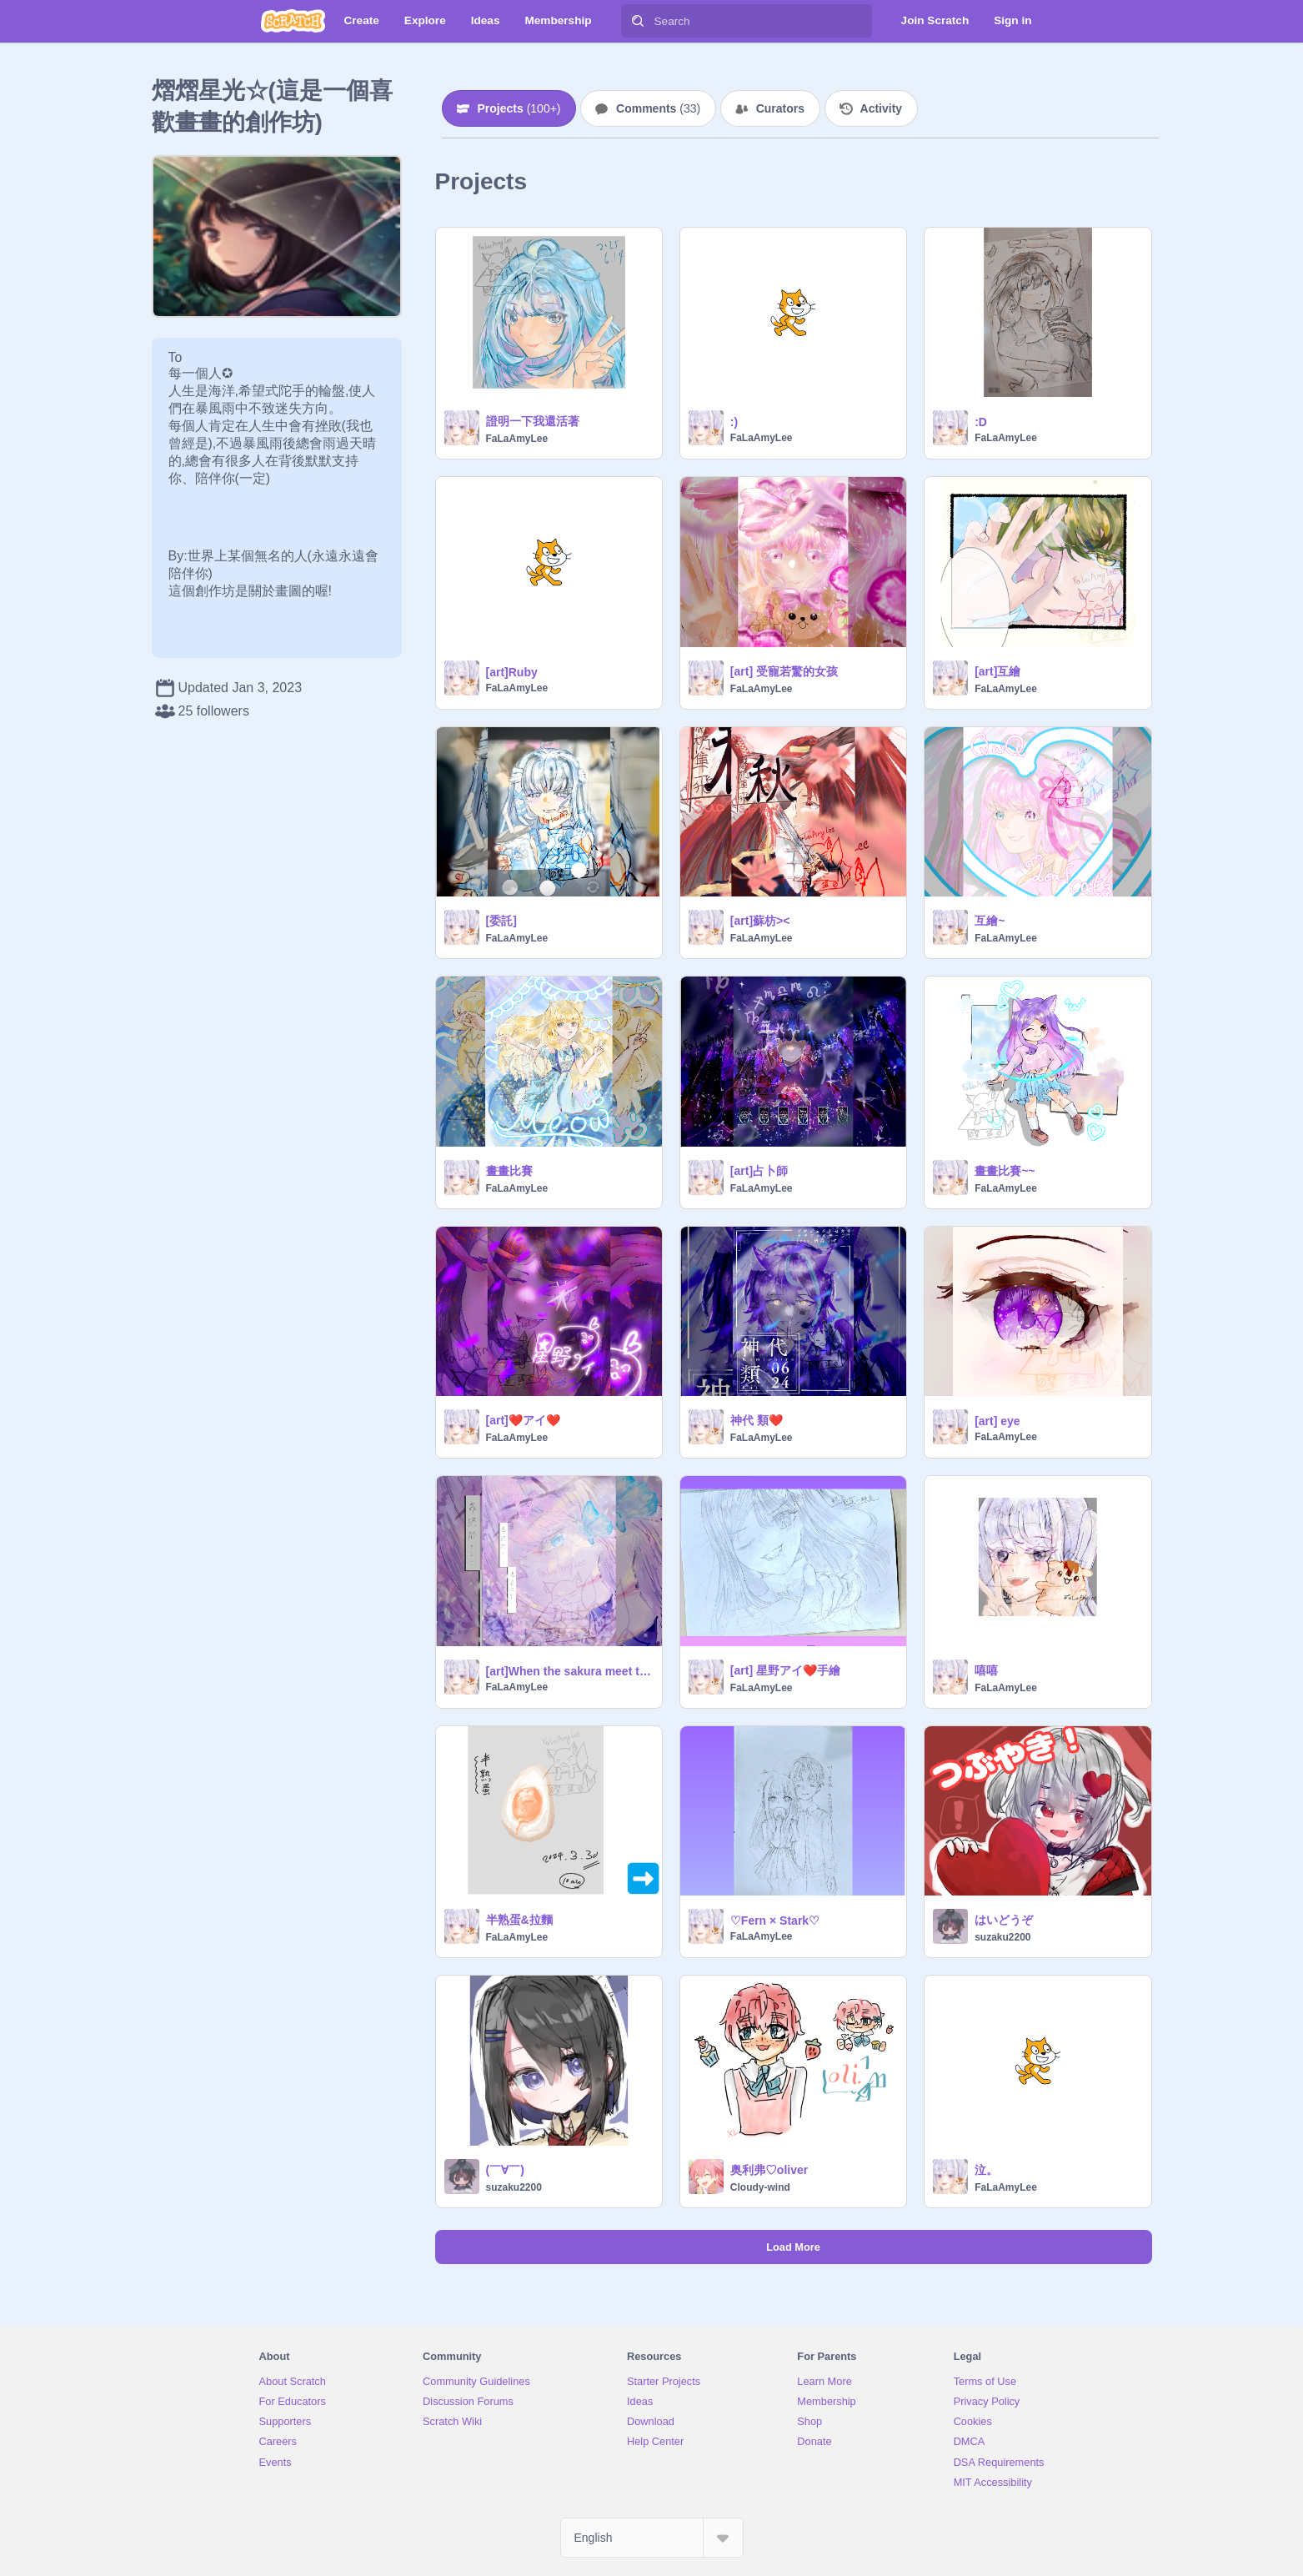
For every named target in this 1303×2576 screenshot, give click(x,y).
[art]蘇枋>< (760, 920)
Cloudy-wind (760, 2187)
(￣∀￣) (505, 2170)
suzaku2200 (1002, 1937)
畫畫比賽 (509, 1171)
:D (981, 422)
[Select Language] (652, 2538)
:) (734, 422)
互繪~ (990, 920)
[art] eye (997, 1421)
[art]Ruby (512, 672)
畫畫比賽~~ (1005, 1171)
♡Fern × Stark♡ (774, 1920)
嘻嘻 (986, 1670)
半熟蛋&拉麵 (519, 1919)
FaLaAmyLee (517, 438)
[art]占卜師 (759, 1171)
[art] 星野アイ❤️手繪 (785, 1670)
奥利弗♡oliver (769, 2170)
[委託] (501, 920)
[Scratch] (293, 21)
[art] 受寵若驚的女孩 (784, 671)
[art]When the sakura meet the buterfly (569, 1671)
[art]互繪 (997, 671)
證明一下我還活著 (532, 421)
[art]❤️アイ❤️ (523, 1420)
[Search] (637, 21)
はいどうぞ (1004, 1919)
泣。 (986, 2170)
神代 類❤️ (756, 1420)
